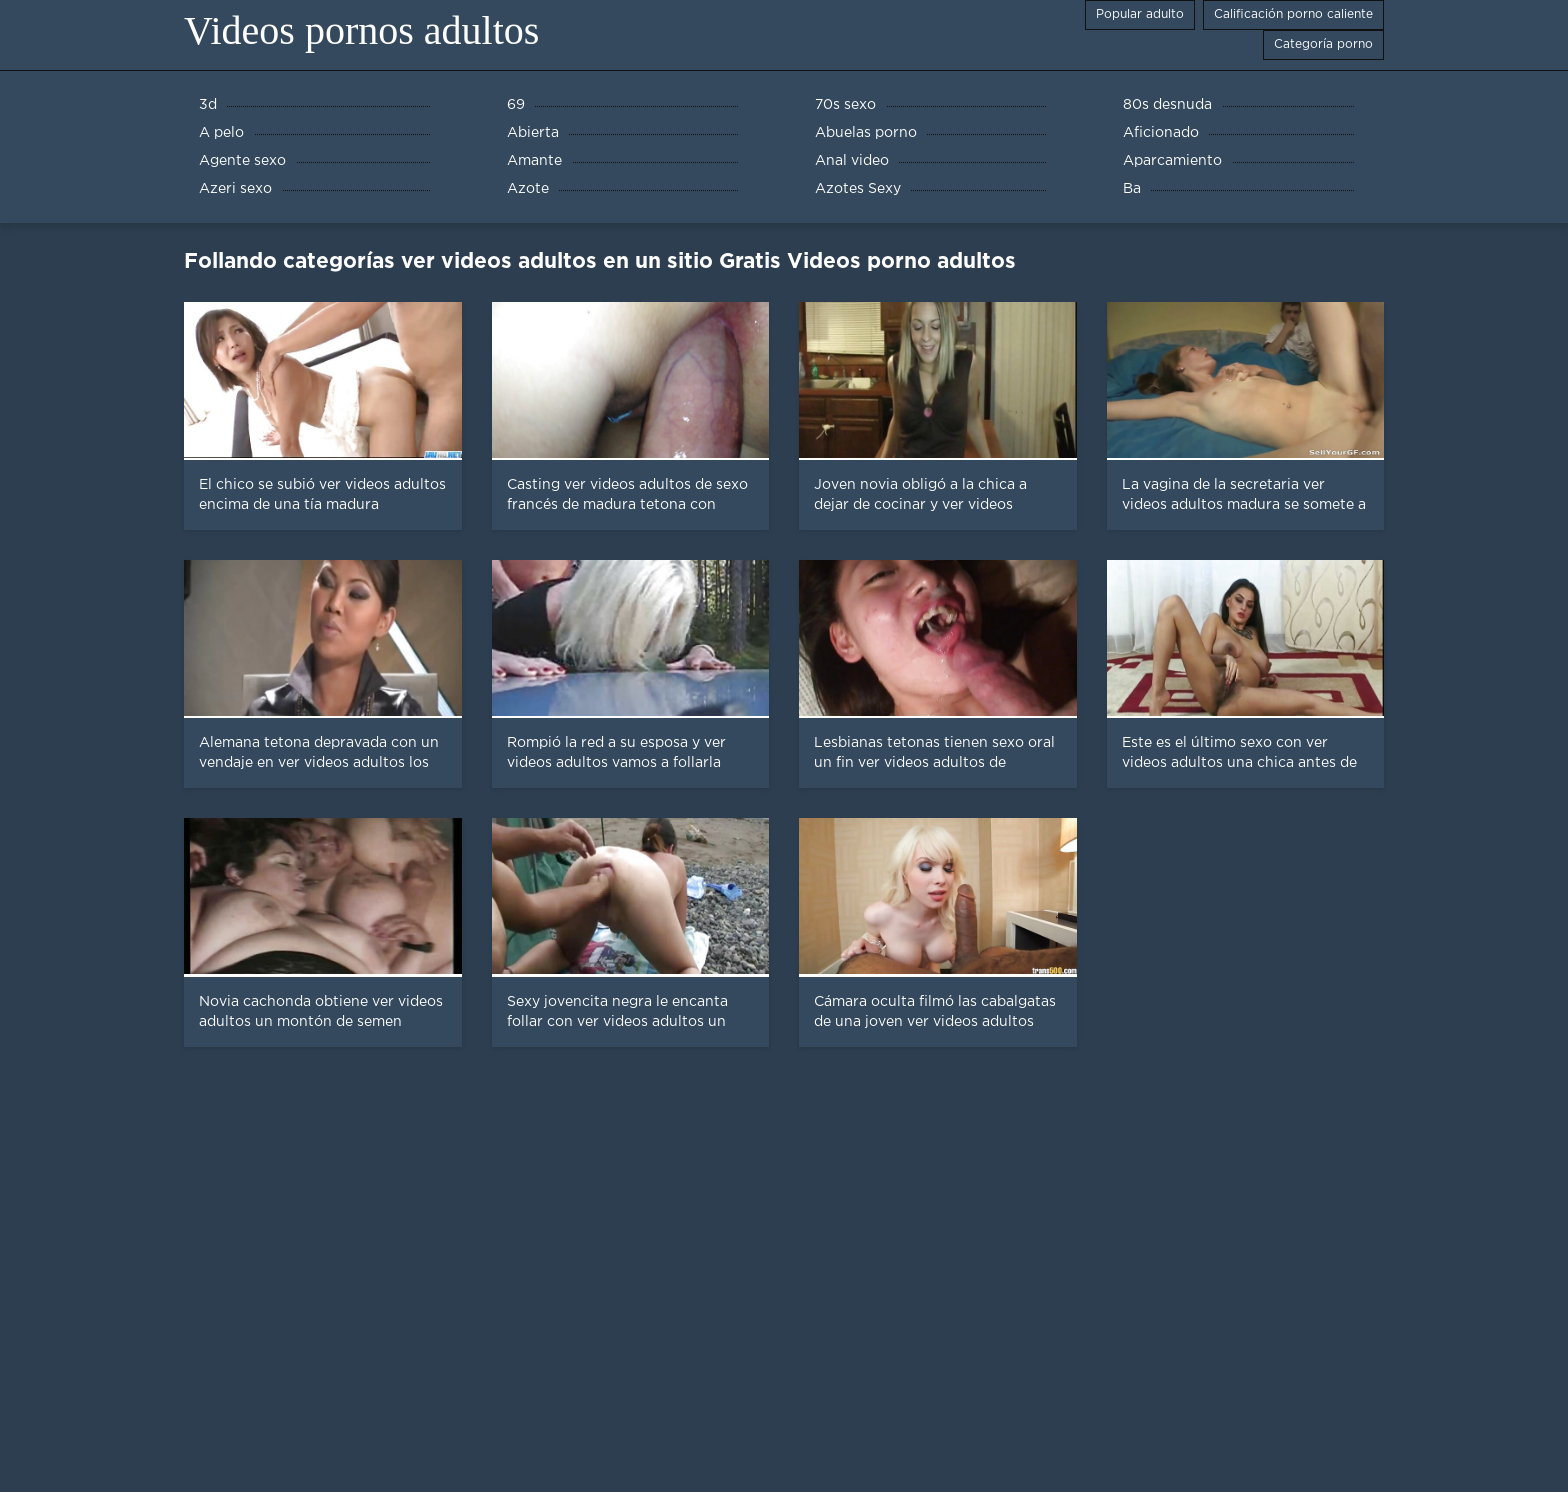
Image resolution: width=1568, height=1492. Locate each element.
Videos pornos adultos (361, 30)
